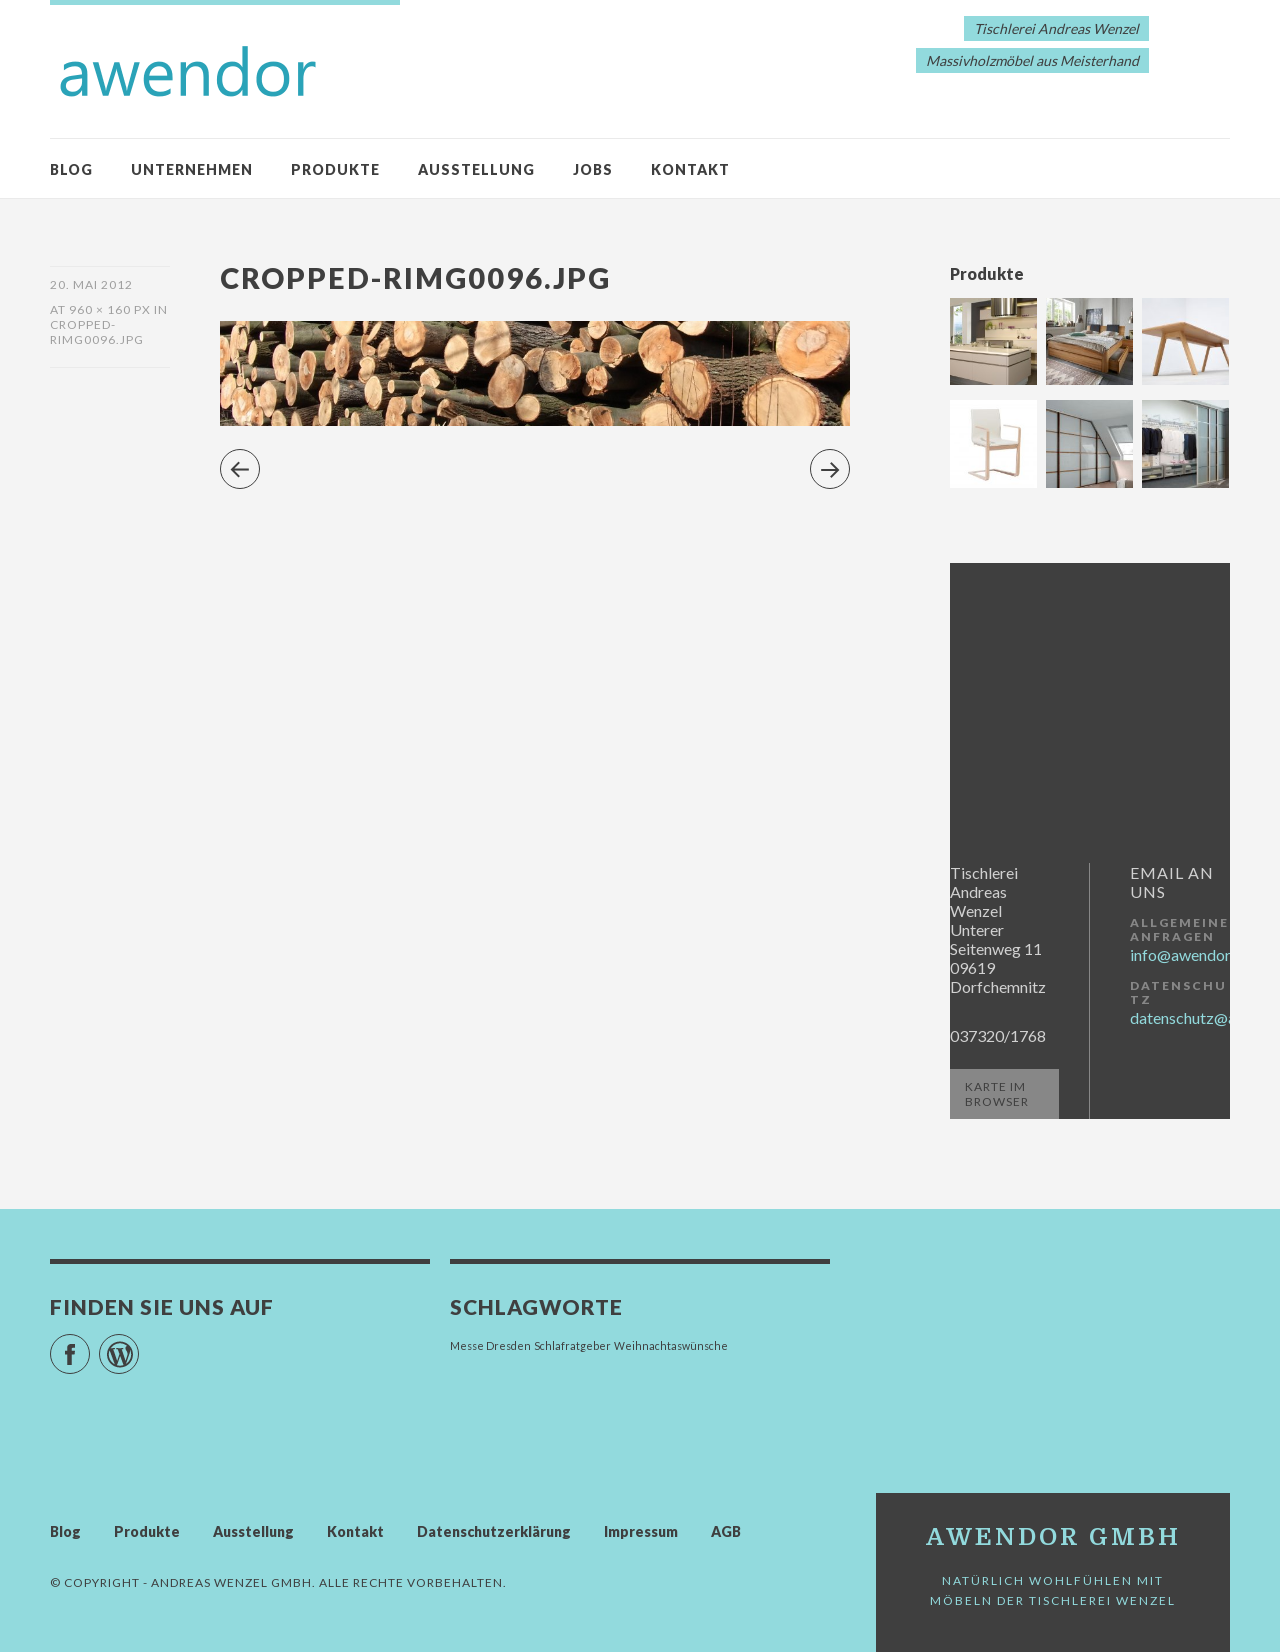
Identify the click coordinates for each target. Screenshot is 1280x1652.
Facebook (89, 1345)
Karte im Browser (997, 1094)
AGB (726, 1531)
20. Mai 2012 (91, 284)
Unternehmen (192, 169)
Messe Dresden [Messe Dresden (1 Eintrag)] (490, 1345)
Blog (71, 169)
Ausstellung (476, 169)
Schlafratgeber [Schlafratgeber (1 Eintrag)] (572, 1345)
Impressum (641, 1531)
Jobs (593, 169)
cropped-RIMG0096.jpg (97, 332)
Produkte (335, 169)
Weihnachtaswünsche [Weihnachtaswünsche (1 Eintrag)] (671, 1345)
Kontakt (690, 169)
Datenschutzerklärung (494, 1531)
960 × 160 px (110, 309)
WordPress (138, 1345)
